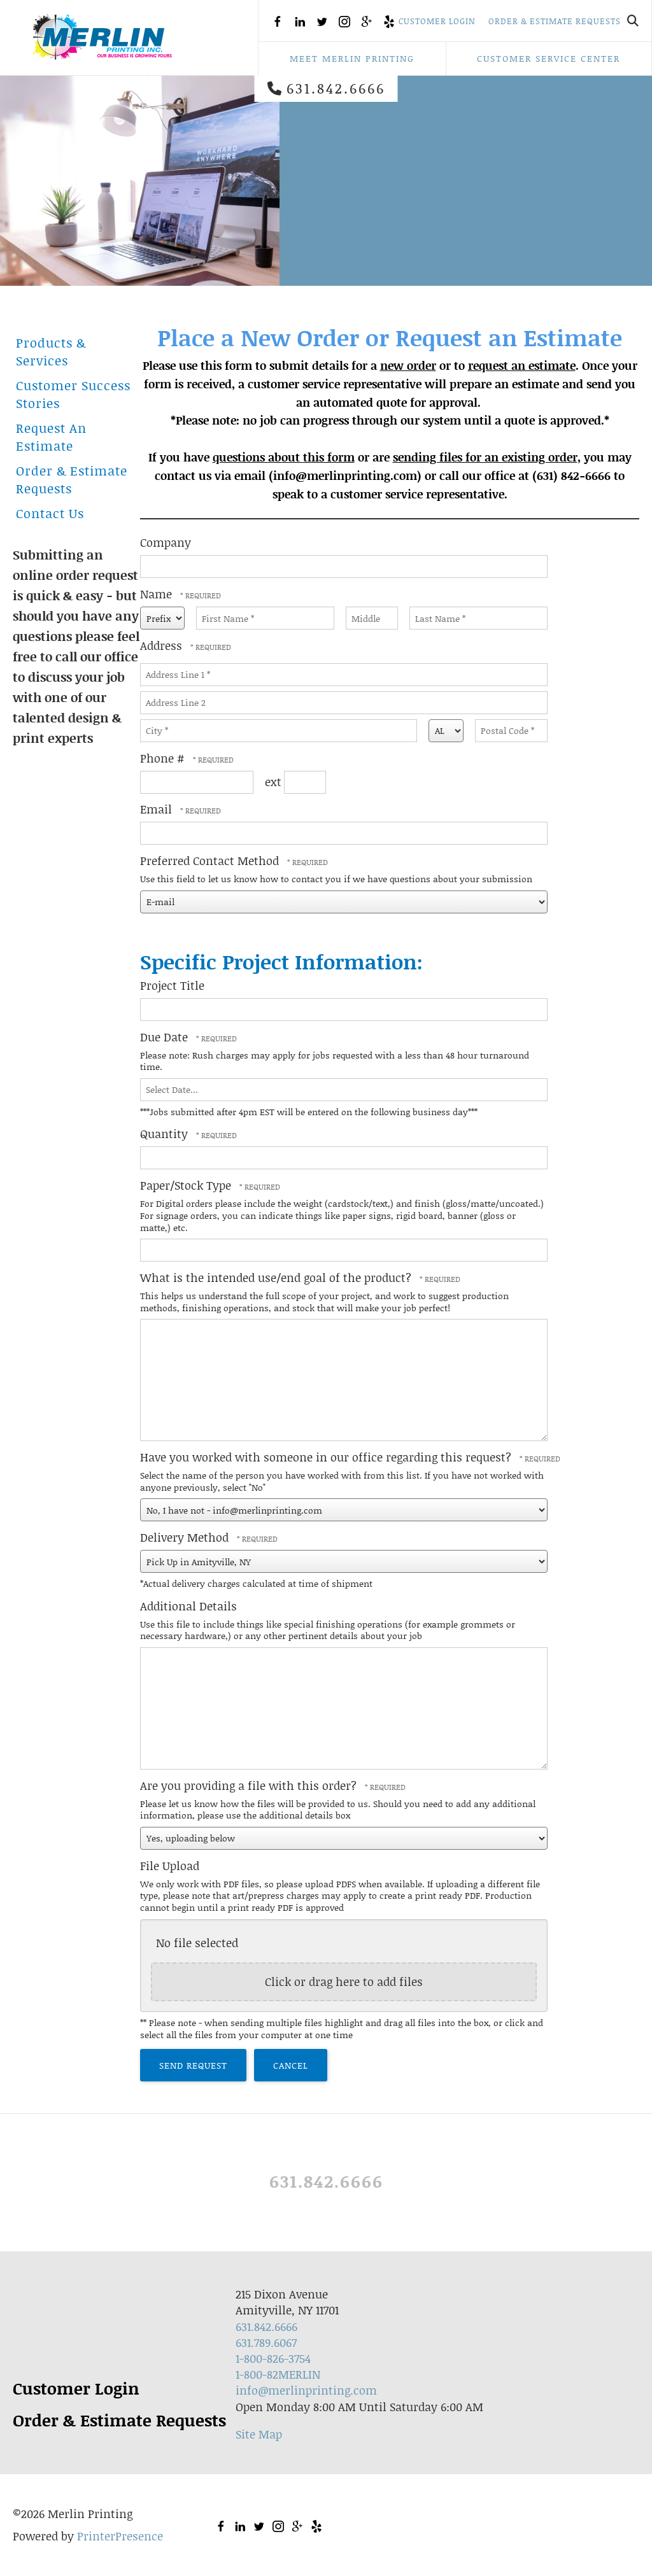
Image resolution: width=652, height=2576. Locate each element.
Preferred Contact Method (211, 860)
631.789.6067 (266, 2342)
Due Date (165, 1037)
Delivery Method (186, 1537)
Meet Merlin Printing (352, 58)
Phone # (164, 758)
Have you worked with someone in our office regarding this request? (327, 1457)
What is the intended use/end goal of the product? (277, 1277)
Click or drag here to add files (344, 1981)
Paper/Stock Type (187, 1185)
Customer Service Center (548, 58)
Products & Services (51, 351)
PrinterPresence (120, 2536)
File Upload (169, 1865)
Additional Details (188, 1606)
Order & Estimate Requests (554, 21)
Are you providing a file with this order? (250, 1785)
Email (157, 809)
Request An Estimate (51, 436)
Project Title (172, 985)
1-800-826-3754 (273, 2358)
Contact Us (50, 513)
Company (165, 542)
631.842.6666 (336, 88)
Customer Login (437, 21)
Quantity (165, 1133)
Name (157, 594)
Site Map (259, 2434)
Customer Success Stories (73, 394)
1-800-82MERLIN (278, 2374)
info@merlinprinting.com (306, 2390)
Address (162, 645)
